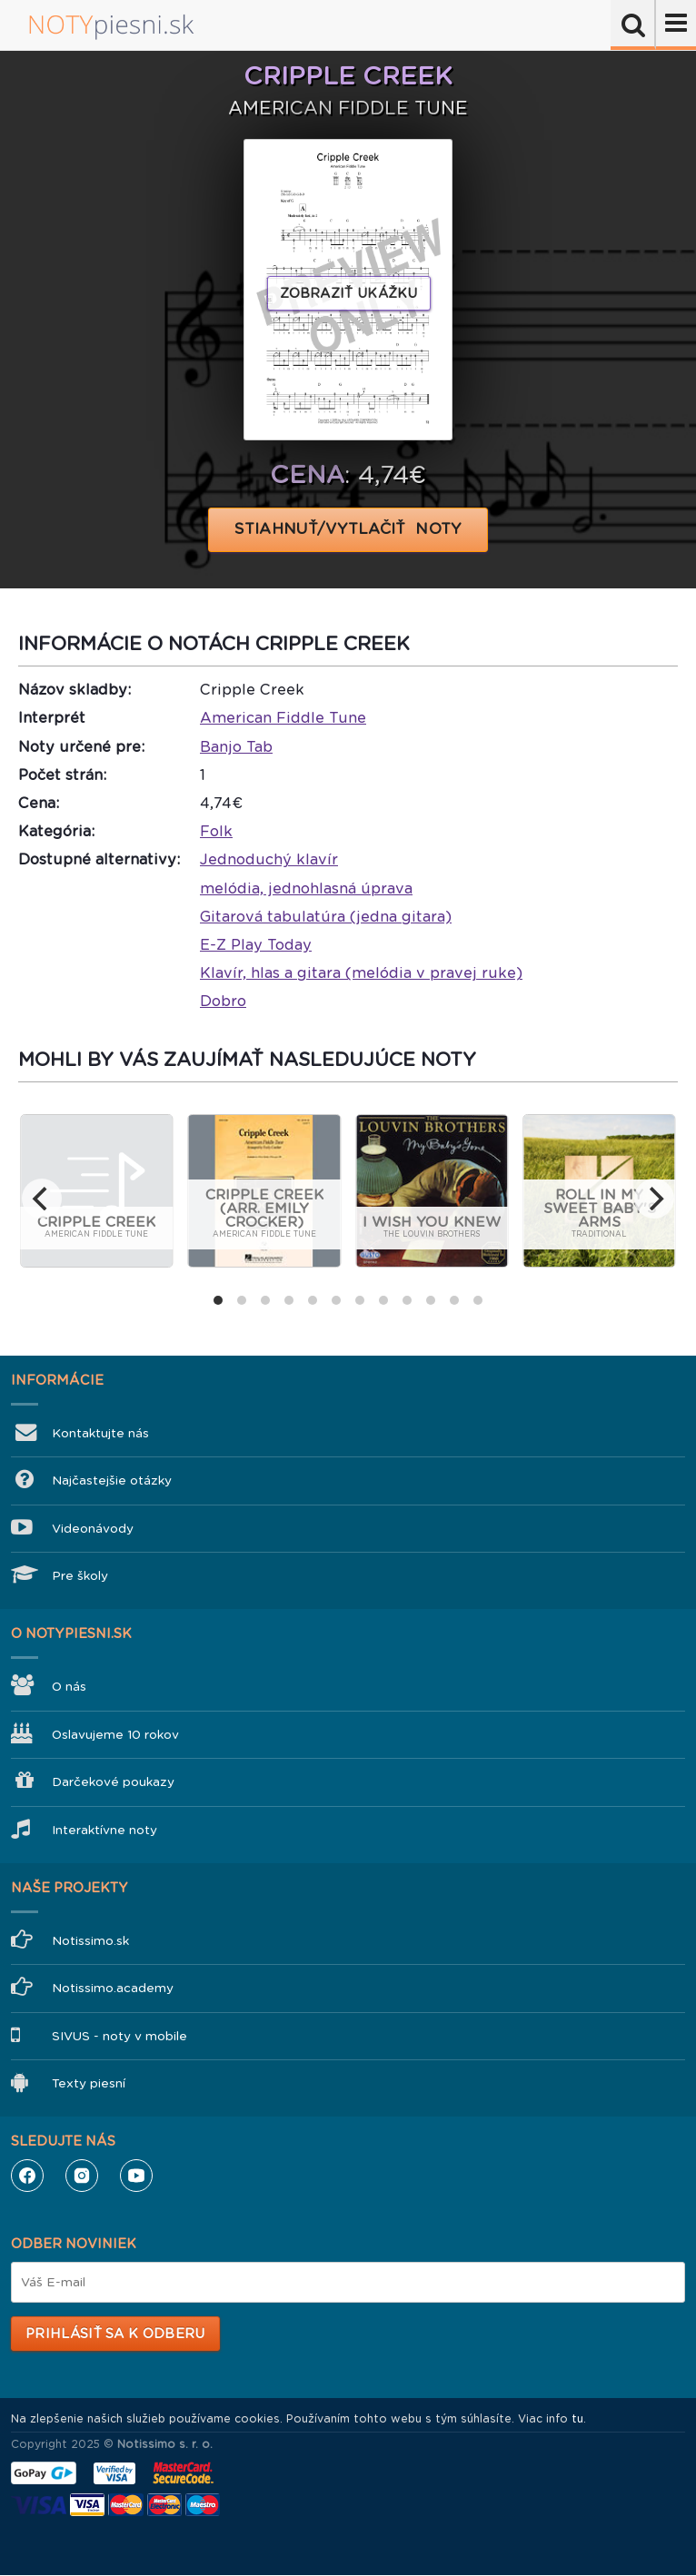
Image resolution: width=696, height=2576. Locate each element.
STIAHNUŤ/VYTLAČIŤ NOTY (348, 529)
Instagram (81, 2175)
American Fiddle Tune (283, 717)
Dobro (223, 1001)
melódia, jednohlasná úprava (306, 888)
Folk (216, 831)
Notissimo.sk (90, 1941)
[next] (654, 1199)
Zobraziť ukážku (349, 293)
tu (577, 2419)
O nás (69, 1686)
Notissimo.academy (113, 1988)
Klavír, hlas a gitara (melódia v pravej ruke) (361, 973)
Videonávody (93, 1528)
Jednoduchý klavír (269, 859)
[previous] (42, 1199)
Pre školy (80, 1576)
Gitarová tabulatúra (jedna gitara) (326, 916)
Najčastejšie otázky (112, 1480)
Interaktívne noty (104, 1830)
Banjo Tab (236, 746)
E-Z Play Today (256, 944)
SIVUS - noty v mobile (119, 2036)
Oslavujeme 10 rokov (115, 1735)
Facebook (27, 2175)
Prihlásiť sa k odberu (114, 2333)
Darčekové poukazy (113, 1782)
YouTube (136, 2175)
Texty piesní (88, 2083)
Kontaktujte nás (100, 1433)
